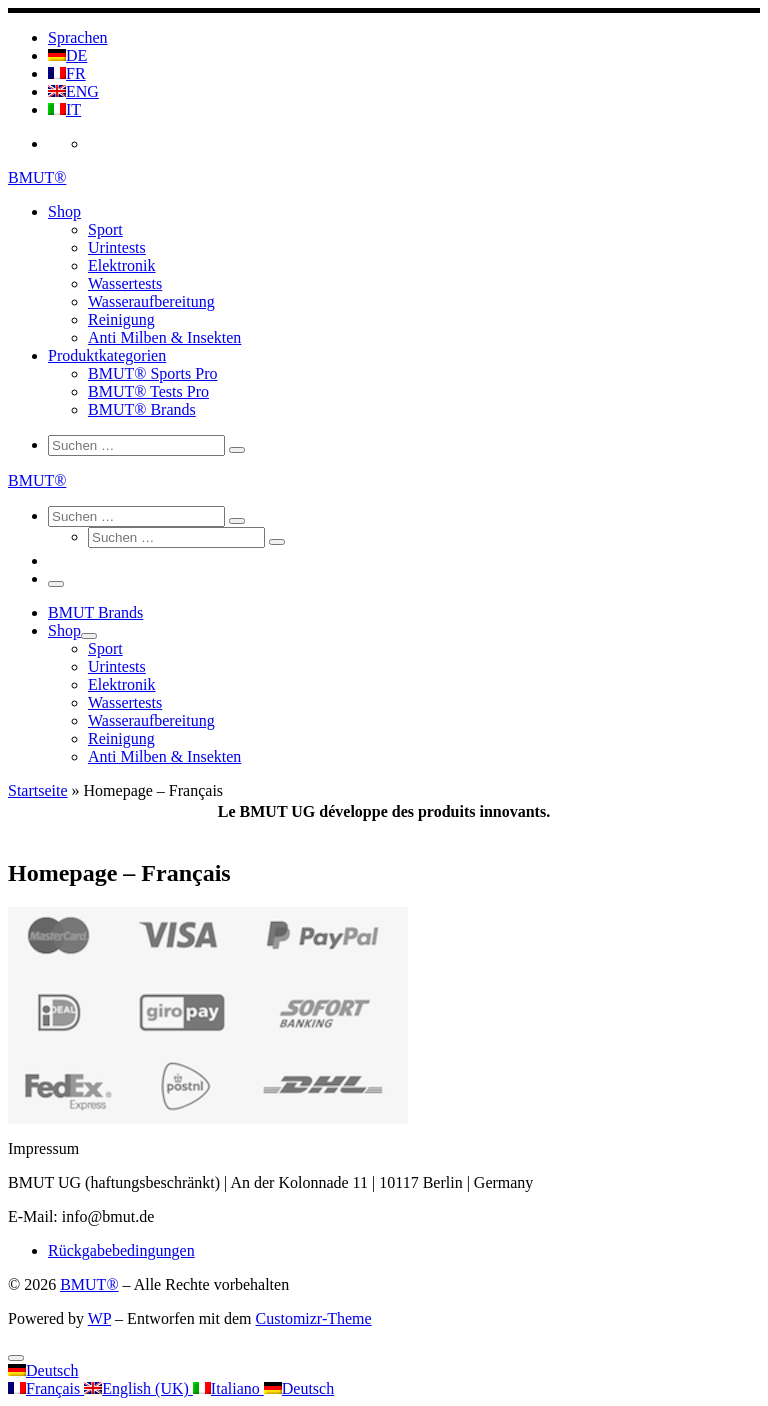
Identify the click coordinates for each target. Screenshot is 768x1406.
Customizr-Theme (314, 1318)
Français (46, 1388)
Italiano (228, 1388)
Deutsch (43, 1370)
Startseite (38, 790)
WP (99, 1318)
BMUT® (89, 1284)
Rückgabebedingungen (121, 1250)
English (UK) (138, 1388)
